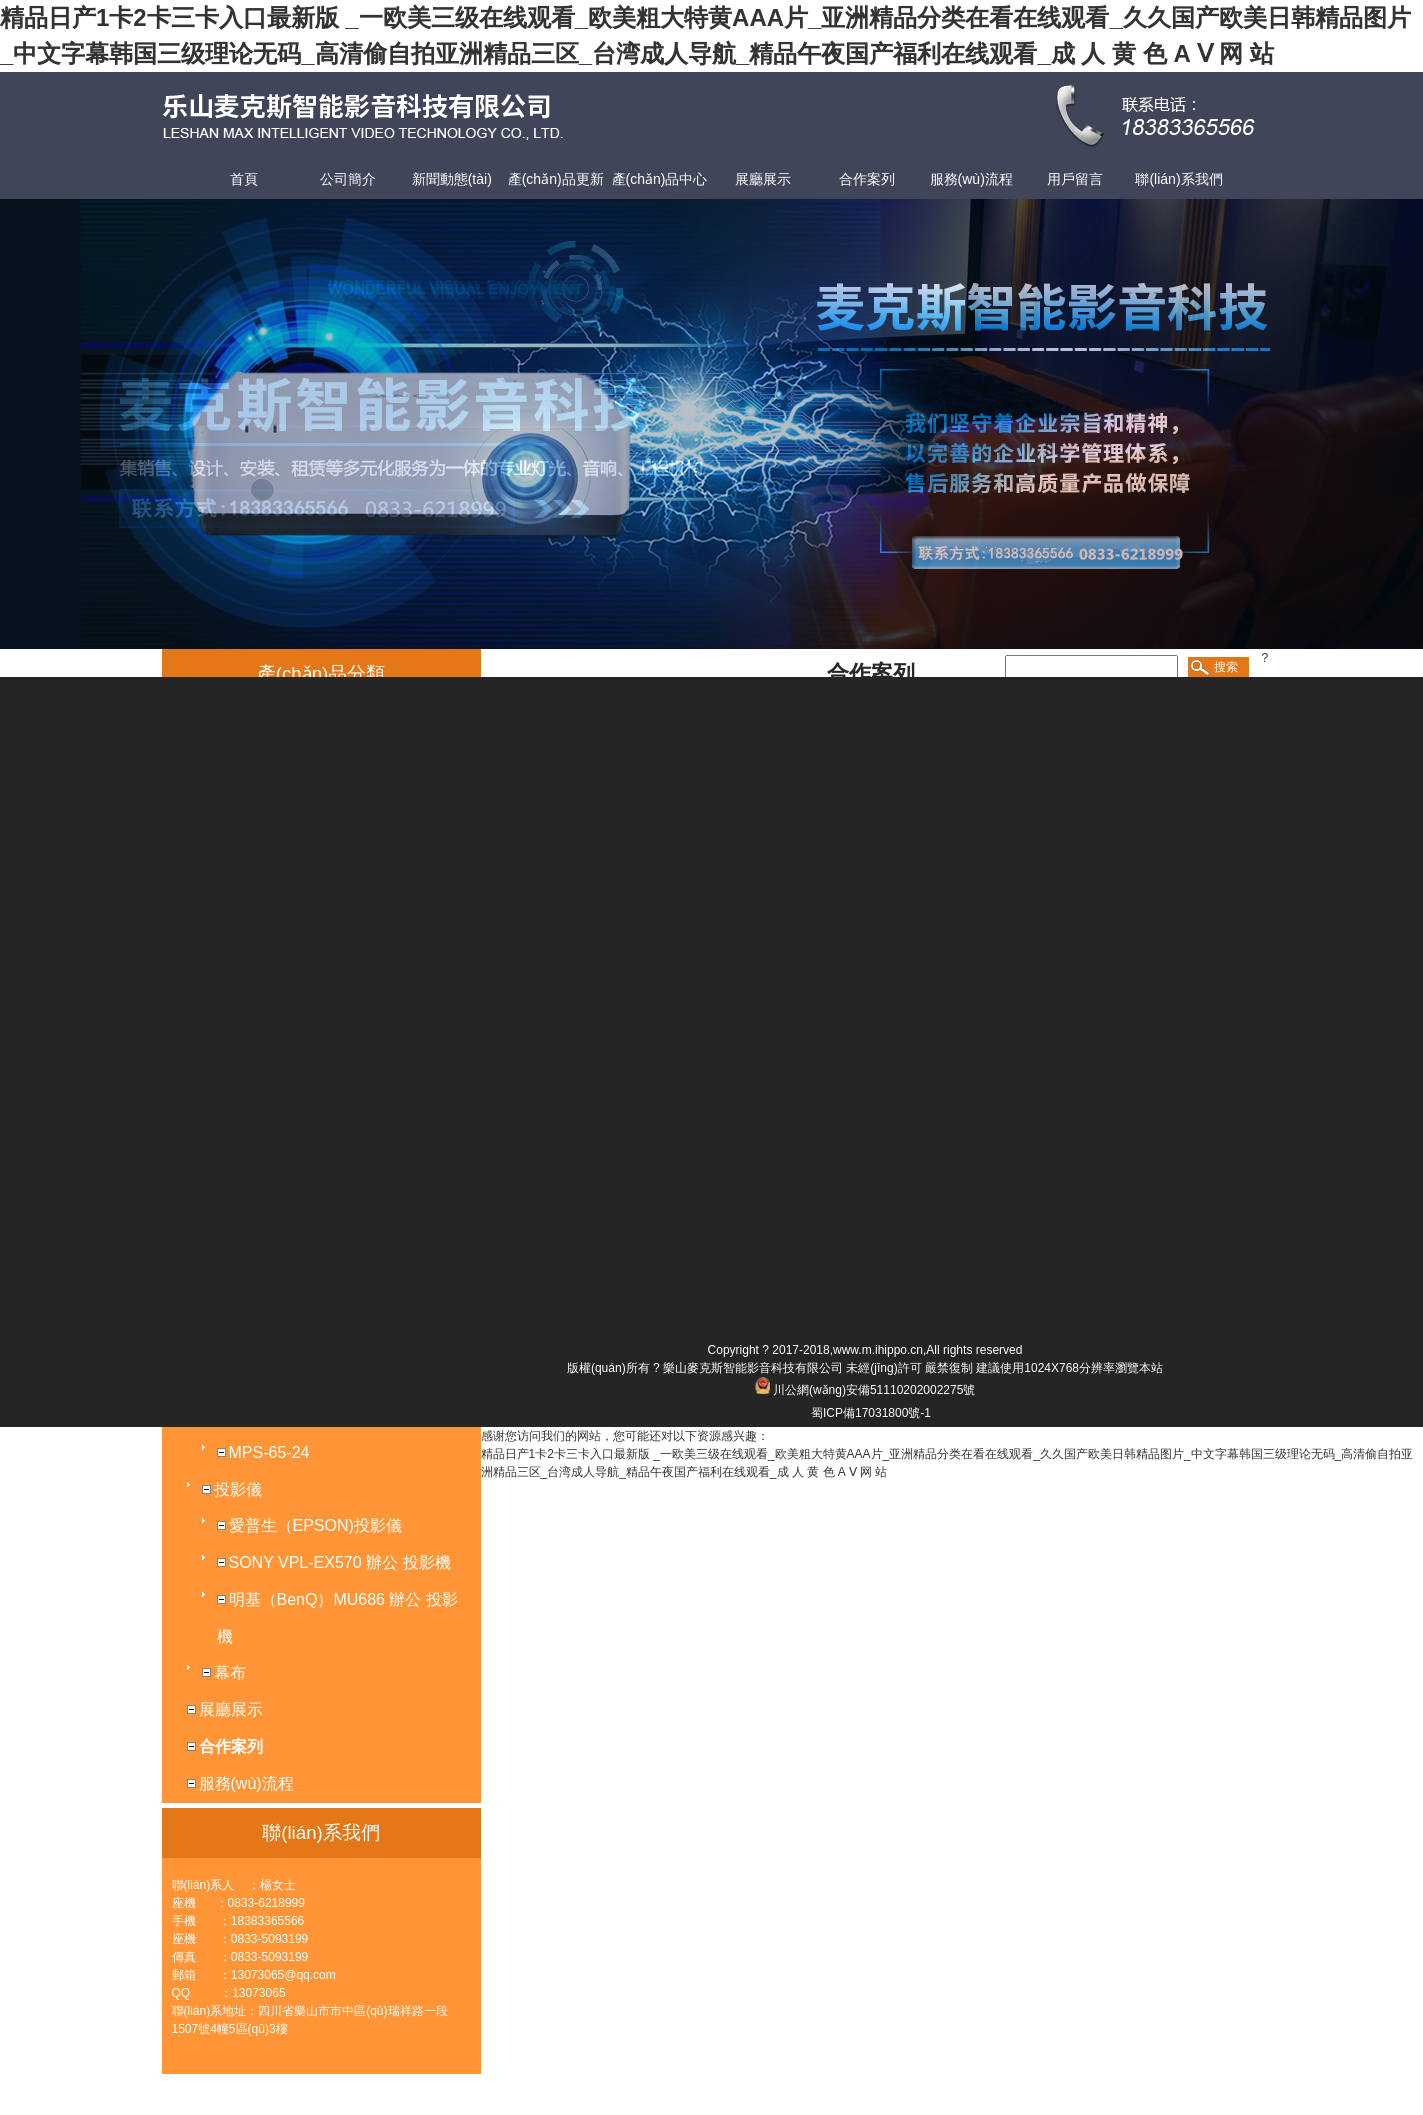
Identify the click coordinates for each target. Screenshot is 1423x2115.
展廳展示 (763, 179)
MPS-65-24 (269, 1452)
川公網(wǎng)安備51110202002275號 (874, 1390)
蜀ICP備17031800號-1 (871, 1413)
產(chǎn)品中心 (660, 179)
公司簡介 (348, 179)
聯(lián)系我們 (1178, 179)
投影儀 (238, 1489)
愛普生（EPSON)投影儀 (315, 1525)
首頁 (244, 179)
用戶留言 (1075, 179)
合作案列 (867, 179)
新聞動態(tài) (452, 179)
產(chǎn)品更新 (556, 179)
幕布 (230, 1672)
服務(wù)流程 (971, 179)
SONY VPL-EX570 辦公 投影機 (340, 1562)
